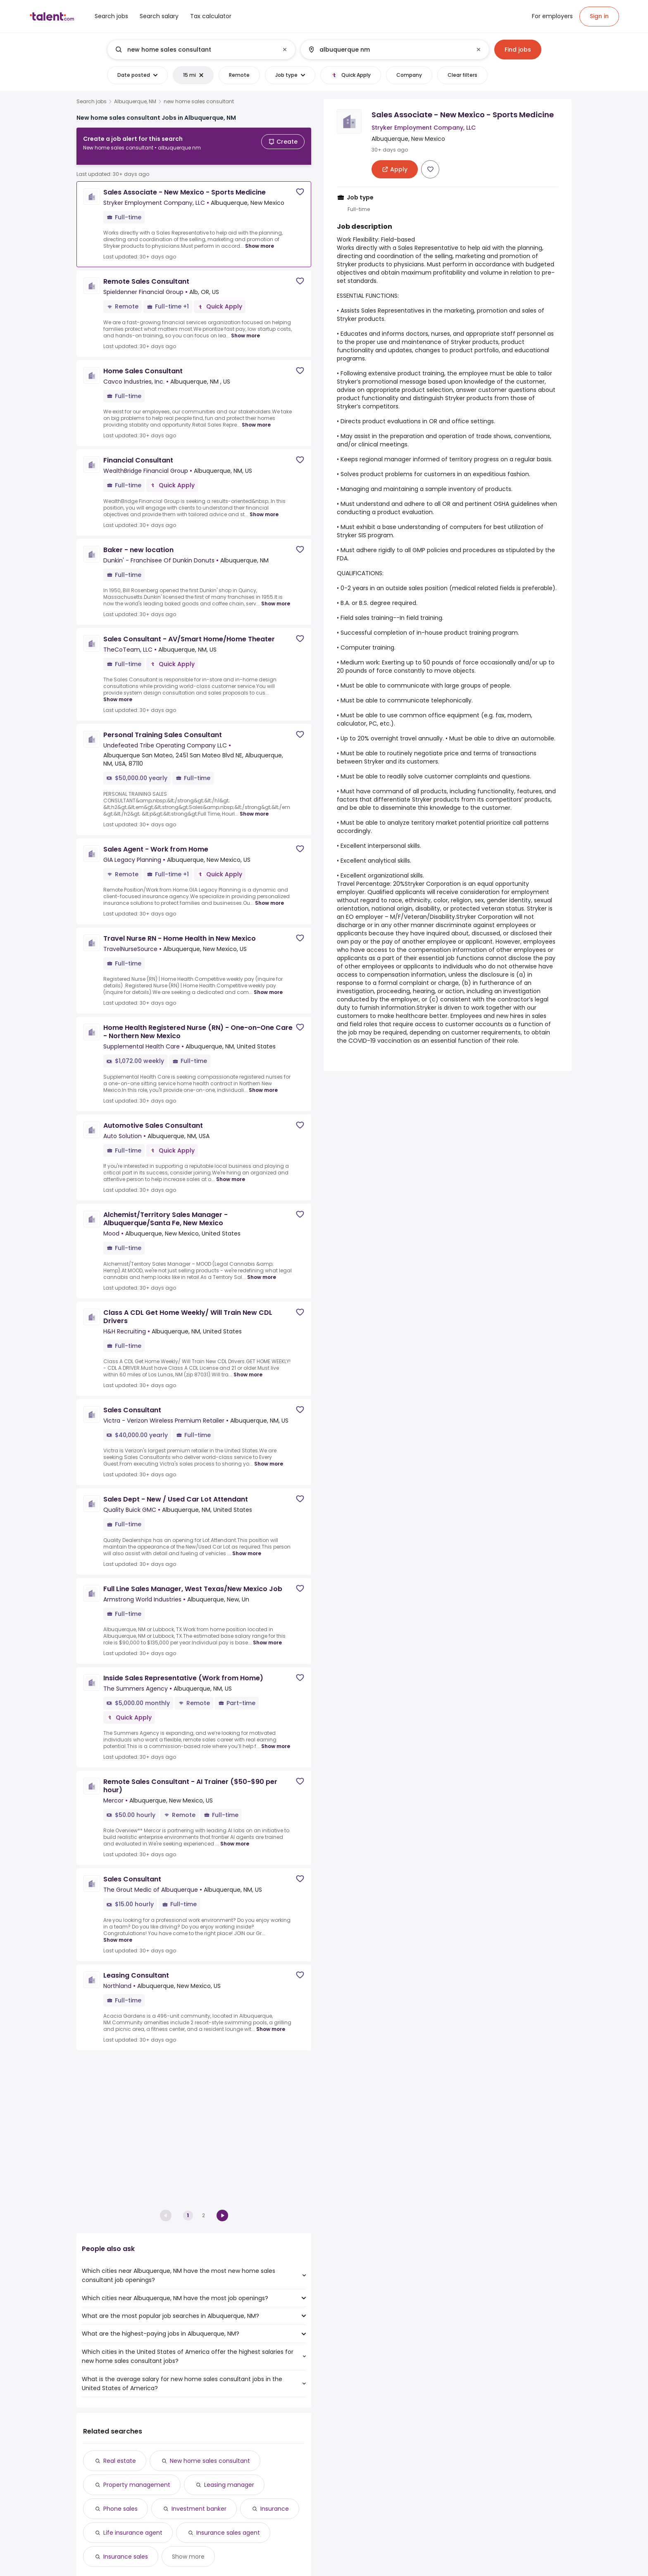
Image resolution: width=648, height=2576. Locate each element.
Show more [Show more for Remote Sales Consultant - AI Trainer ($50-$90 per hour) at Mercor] (234, 1837)
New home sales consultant (210, 2461)
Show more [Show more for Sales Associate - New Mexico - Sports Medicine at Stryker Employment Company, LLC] (259, 239)
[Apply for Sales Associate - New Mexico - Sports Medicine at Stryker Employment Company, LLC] (395, 169)
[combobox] (200, 49)
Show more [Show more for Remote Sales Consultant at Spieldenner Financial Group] (245, 328)
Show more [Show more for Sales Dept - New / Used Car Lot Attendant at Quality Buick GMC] (246, 1546)
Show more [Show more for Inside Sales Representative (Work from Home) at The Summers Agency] (275, 1739)
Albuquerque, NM (135, 101)
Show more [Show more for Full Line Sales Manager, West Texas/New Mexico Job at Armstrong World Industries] (267, 1635)
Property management (136, 2485)
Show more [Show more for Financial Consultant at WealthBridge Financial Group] (264, 507)
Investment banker (199, 2509)
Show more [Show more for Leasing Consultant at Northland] (270, 2022)
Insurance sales (125, 2556)
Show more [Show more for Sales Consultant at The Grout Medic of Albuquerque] (117, 1933)
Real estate (119, 2461)
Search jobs (91, 101)
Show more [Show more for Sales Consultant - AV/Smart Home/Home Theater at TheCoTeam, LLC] (117, 692)
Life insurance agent (132, 2533)
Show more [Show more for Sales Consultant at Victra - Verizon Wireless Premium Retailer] (268, 1457)
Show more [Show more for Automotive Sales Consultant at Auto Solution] (230, 1172)
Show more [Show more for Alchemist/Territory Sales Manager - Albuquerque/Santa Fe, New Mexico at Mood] (261, 1270)
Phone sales (120, 2509)
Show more (188, 2556)
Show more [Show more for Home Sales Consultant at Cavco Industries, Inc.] (256, 418)
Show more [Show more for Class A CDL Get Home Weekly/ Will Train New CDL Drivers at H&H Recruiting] (247, 1367)
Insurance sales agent (228, 2533)
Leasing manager (229, 2485)
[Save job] (300, 185)
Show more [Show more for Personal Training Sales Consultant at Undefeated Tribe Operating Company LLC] (254, 807)
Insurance (274, 2509)
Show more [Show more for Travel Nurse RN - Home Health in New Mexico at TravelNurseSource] (268, 985)
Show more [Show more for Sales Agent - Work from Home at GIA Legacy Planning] (269, 896)
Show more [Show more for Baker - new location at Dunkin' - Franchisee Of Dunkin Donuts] (275, 596)
